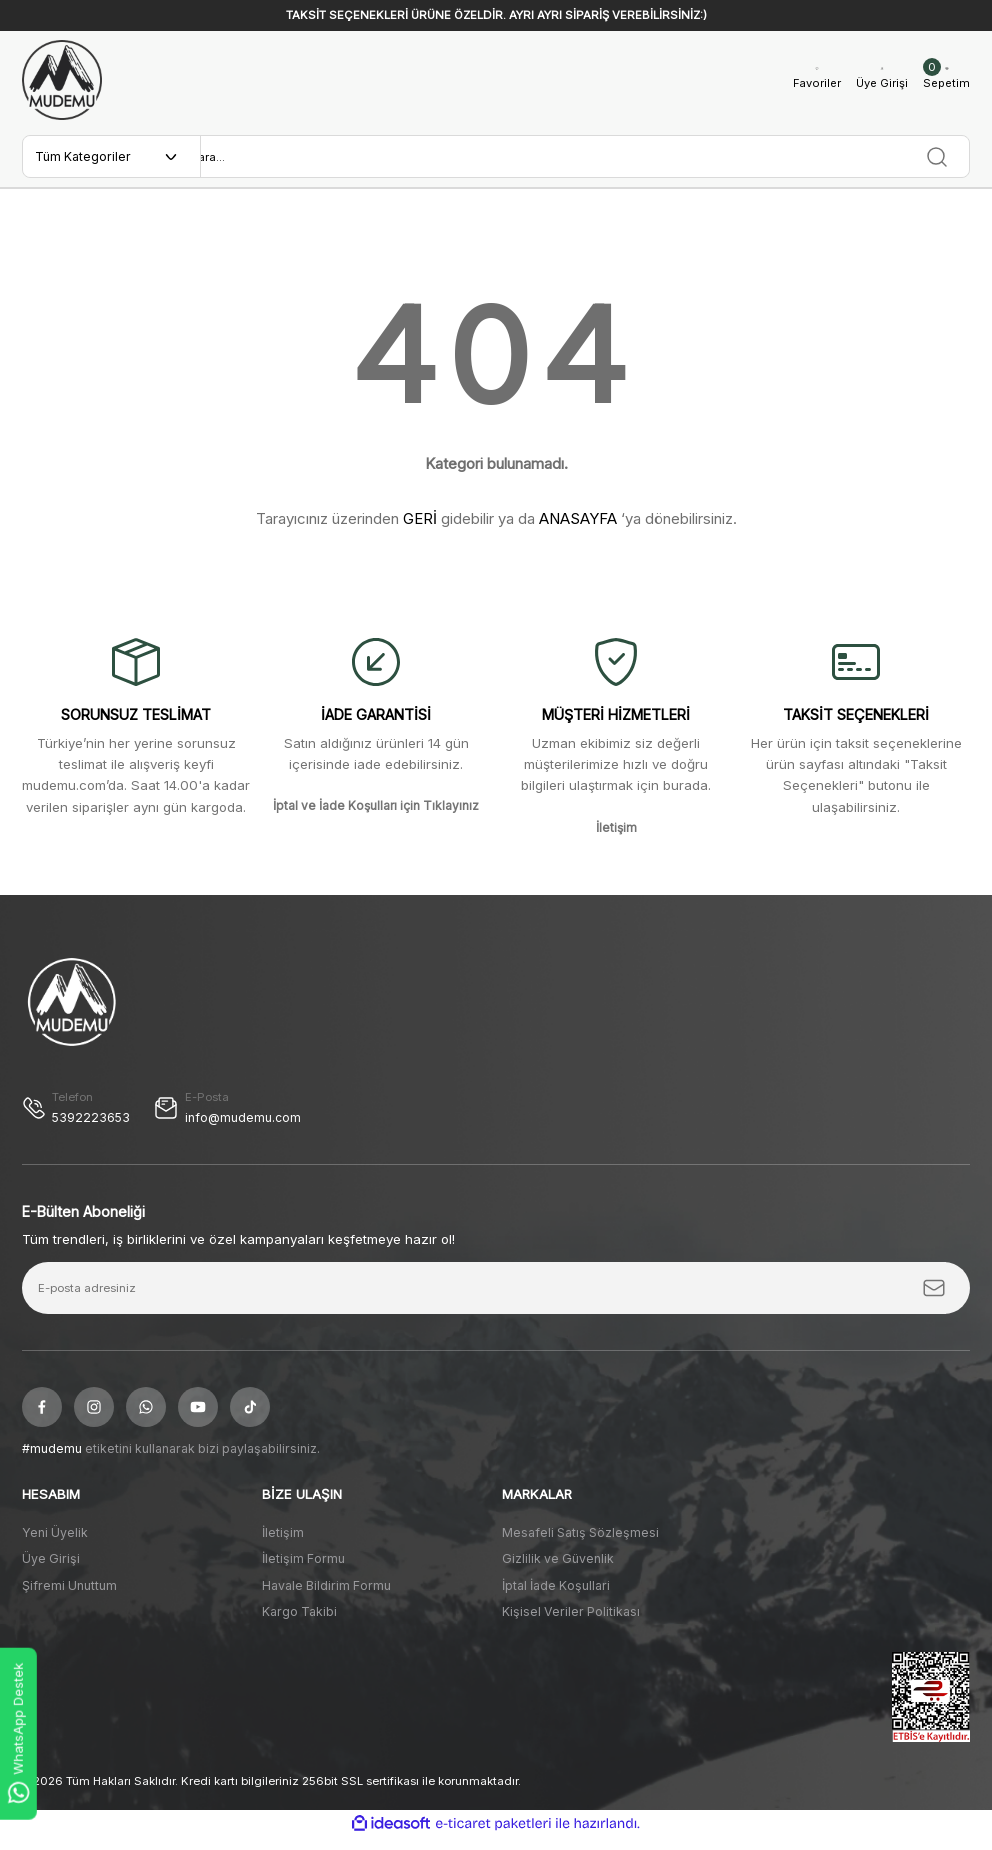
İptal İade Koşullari (556, 1597)
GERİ (420, 529)
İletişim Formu (303, 1571)
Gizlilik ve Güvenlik (558, 1571)
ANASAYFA (578, 529)
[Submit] (934, 1301)
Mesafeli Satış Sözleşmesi (580, 1544)
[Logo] (62, 80)
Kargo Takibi (299, 1623)
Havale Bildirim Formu (326, 1597)
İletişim (283, 1544)
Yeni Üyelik (55, 1544)
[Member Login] (876, 80)
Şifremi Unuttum (69, 1597)
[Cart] (945, 80)
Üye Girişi (51, 1571)
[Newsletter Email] (496, 1301)
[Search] (585, 162)
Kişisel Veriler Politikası (571, 1623)
